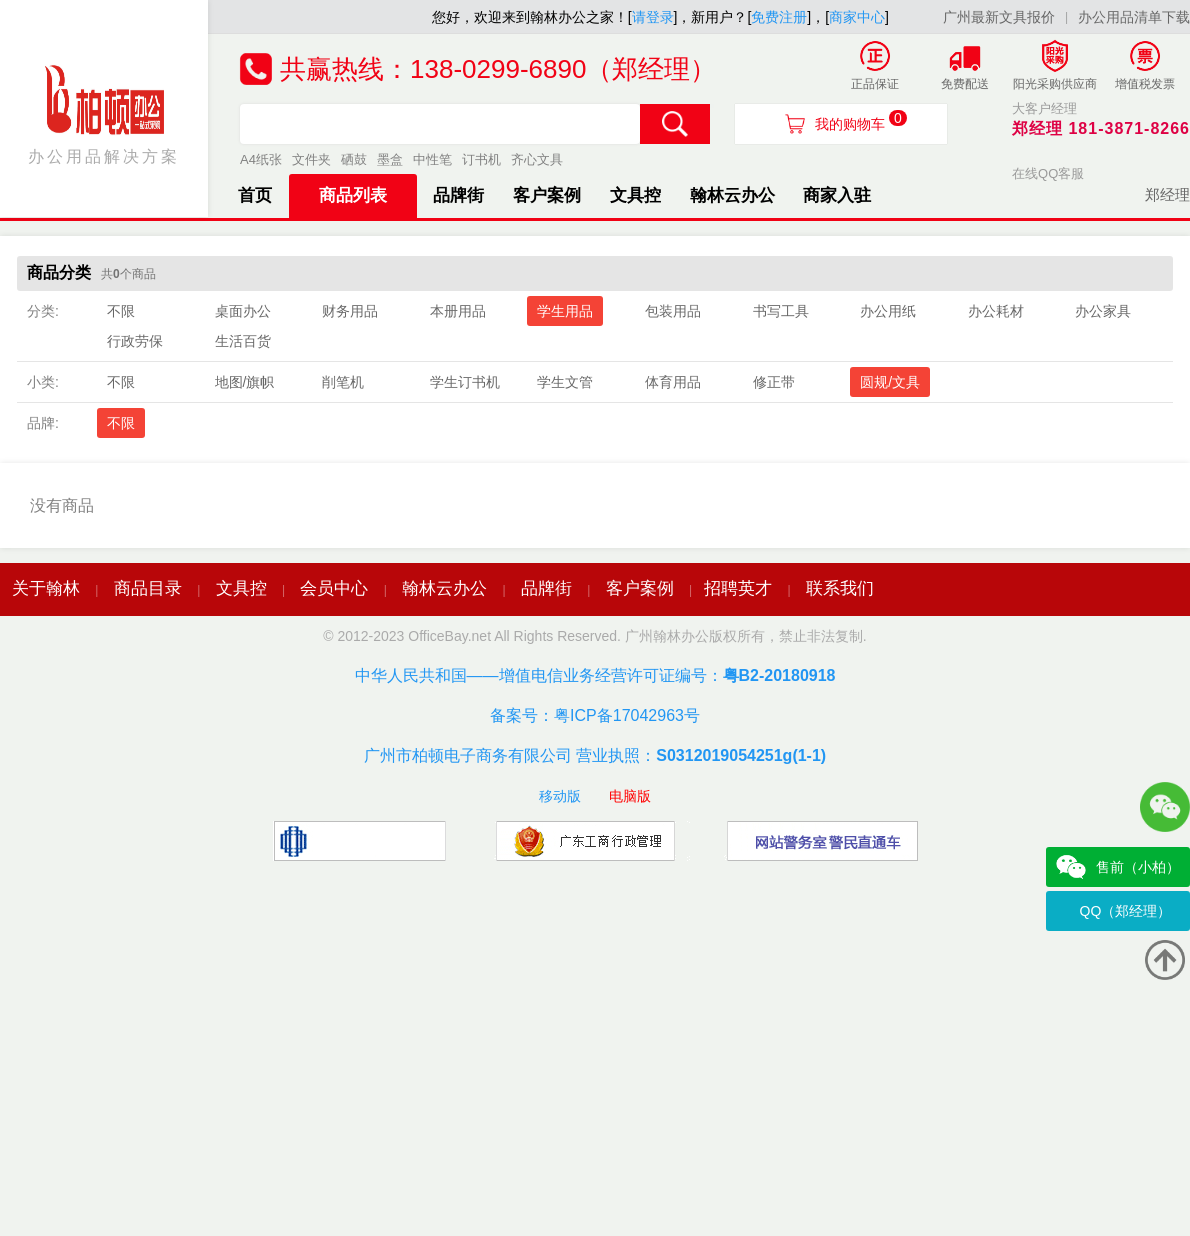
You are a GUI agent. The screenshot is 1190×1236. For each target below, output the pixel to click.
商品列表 (353, 195)
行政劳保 (135, 341)
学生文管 (565, 382)
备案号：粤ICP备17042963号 (595, 715)
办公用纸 (888, 311)
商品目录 (148, 588)
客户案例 (547, 195)
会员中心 (334, 588)
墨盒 (390, 159)
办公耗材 (996, 311)
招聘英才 (738, 588)
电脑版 (630, 796)
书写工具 (781, 311)
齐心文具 (537, 159)
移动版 (560, 796)
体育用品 (673, 382)
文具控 (635, 195)
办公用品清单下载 (1134, 17)
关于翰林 (46, 588)
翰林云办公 (732, 195)
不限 (121, 311)
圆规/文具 (890, 382)
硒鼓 (354, 159)
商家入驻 (837, 195)
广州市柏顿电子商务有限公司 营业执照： (595, 755)
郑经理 (1167, 194)
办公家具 (1103, 311)
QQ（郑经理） (1126, 911)
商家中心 (857, 17)
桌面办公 (243, 311)
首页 (255, 195)
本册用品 (458, 311)
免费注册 (779, 17)
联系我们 (840, 588)
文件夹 (311, 159)
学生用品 (565, 311)
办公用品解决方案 (104, 113)
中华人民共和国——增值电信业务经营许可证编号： (595, 675)
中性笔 (432, 159)
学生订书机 (465, 382)
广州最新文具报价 (999, 17)
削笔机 (343, 382)
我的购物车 (861, 121)
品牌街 (458, 195)
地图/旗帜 (245, 382)
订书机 (481, 159)
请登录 (653, 17)
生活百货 (243, 341)
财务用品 (350, 311)
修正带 (774, 382)
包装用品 (673, 311)
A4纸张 (261, 159)
